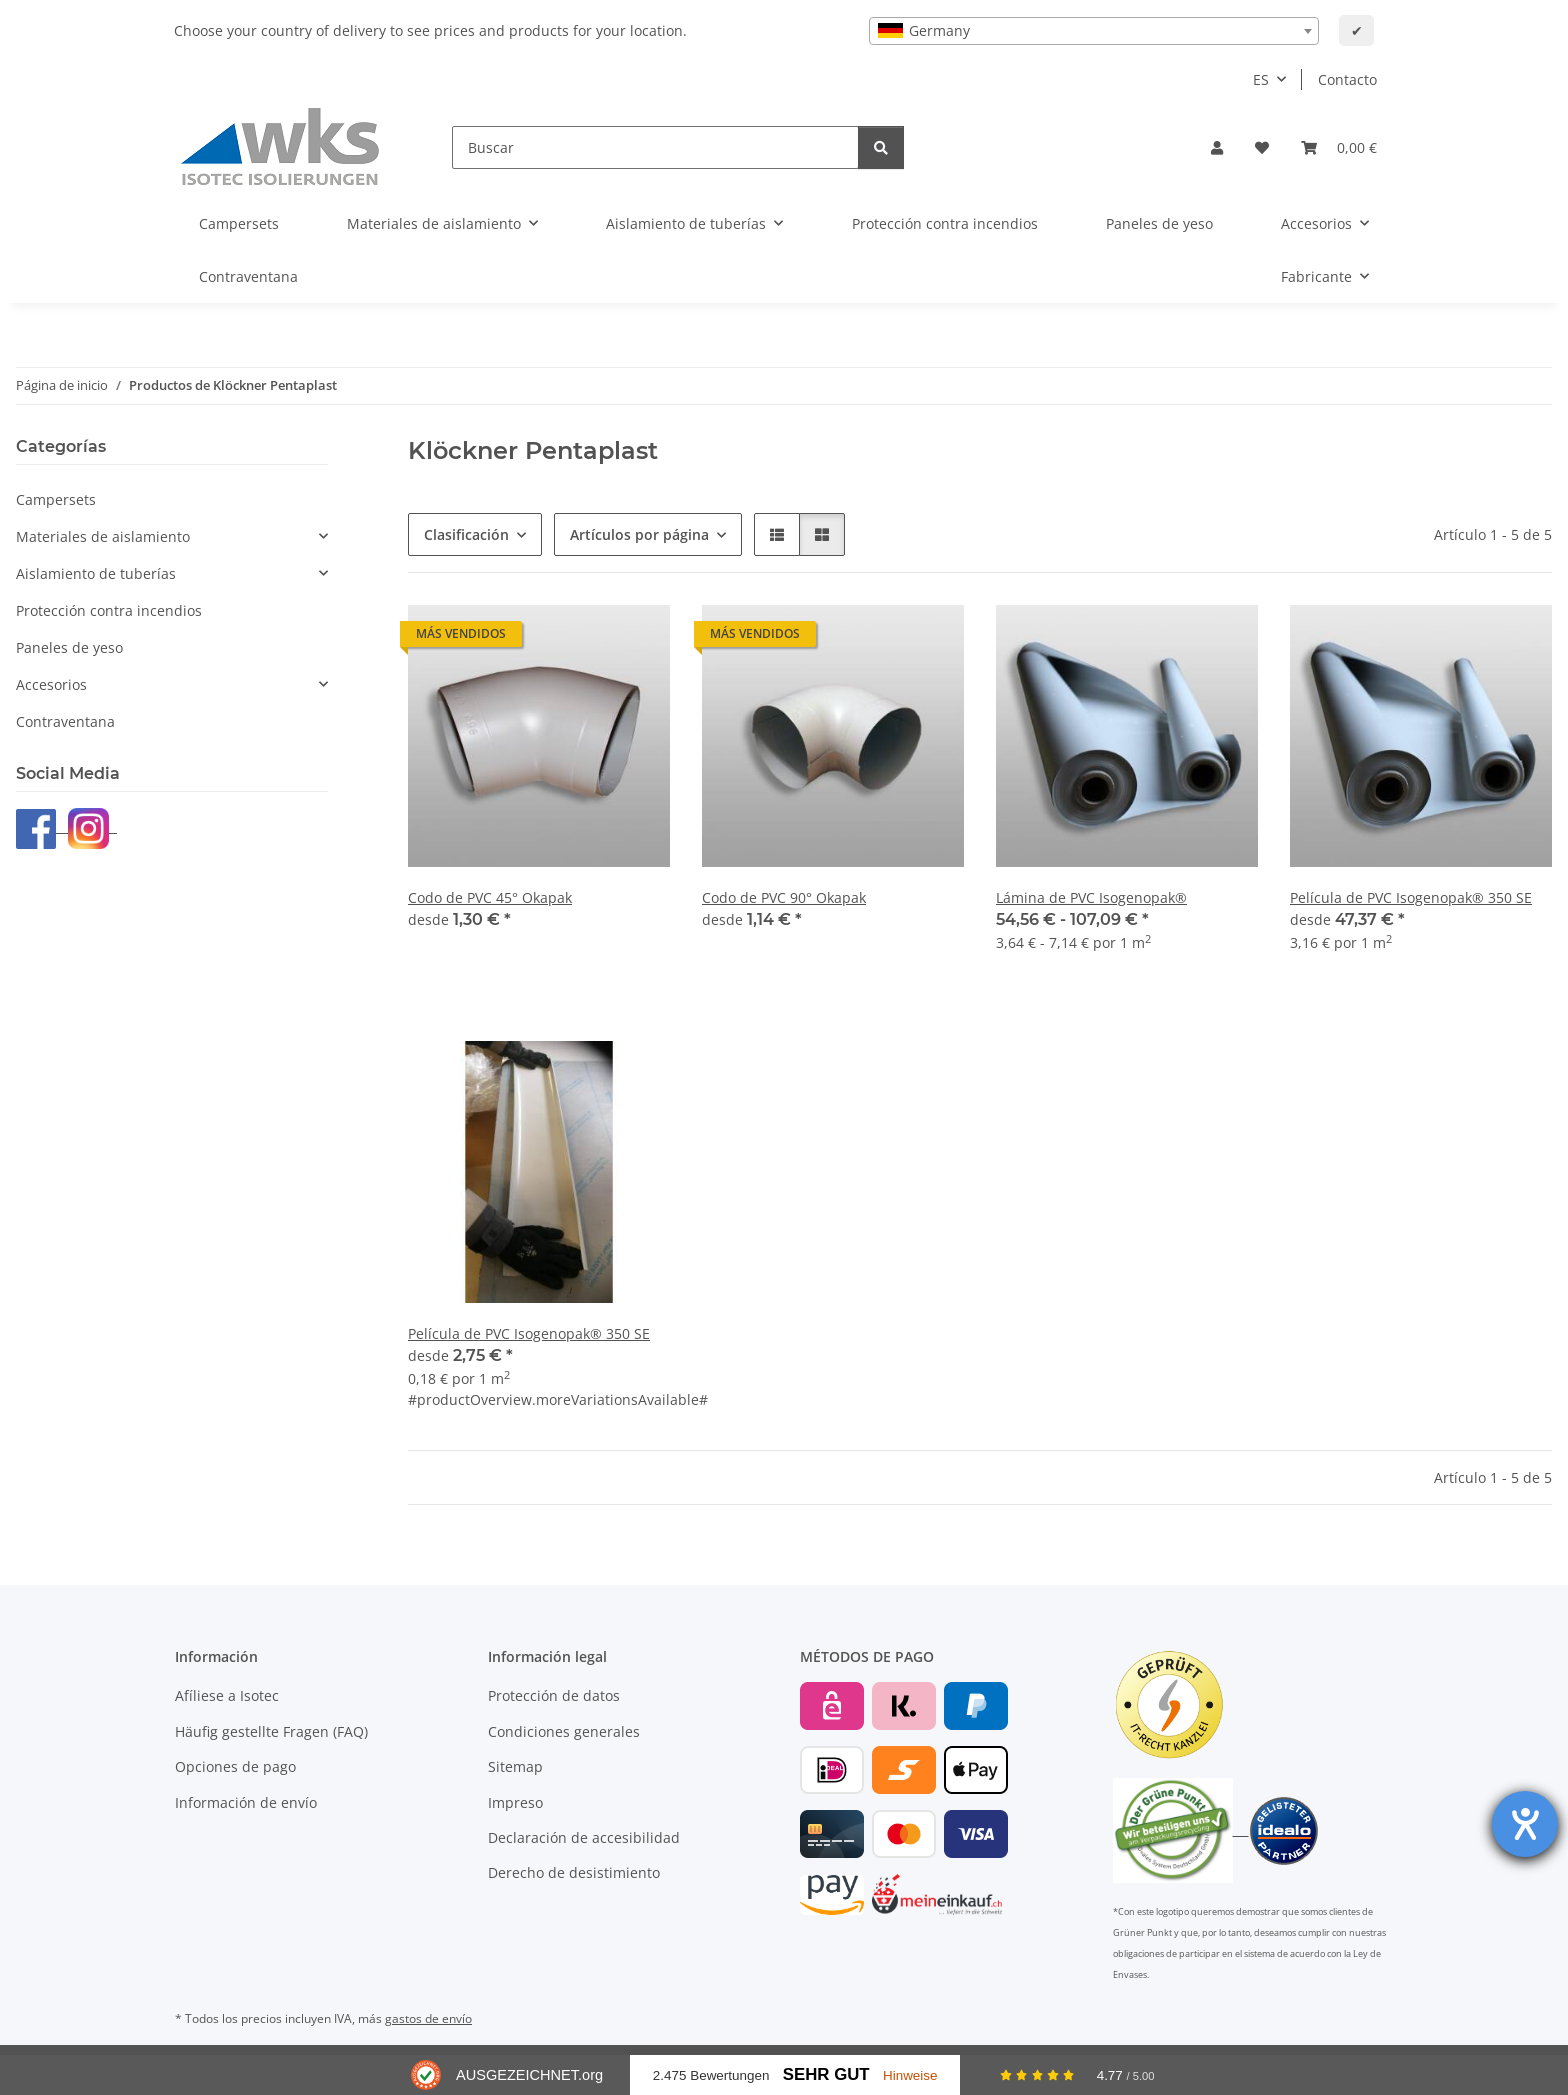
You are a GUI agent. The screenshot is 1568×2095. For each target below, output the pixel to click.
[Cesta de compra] (1339, 147)
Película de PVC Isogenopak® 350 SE (1411, 897)
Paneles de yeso (69, 647)
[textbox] (1094, 31)
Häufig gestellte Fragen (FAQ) (271, 1731)
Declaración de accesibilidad (584, 1837)
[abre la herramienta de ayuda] (1525, 1824)
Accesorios (51, 684)
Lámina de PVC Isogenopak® (1091, 897)
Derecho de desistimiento (574, 1872)
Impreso (515, 1802)
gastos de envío (428, 2018)
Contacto (1347, 79)
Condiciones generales (564, 1731)
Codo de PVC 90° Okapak (784, 897)
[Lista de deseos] (1262, 147)
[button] (1217, 147)
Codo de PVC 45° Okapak (490, 897)
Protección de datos (554, 1695)
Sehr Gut (826, 2074)
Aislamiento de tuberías (96, 573)
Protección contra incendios (109, 610)
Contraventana (65, 721)
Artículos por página (639, 534)
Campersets (56, 499)
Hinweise (910, 2075)
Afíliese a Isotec (227, 1695)
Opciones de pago (235, 1766)
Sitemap (515, 1766)
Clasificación (466, 534)
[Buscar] (655, 147)
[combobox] (1094, 31)
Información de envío (246, 1802)
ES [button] (1261, 79)
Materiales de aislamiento (103, 536)
